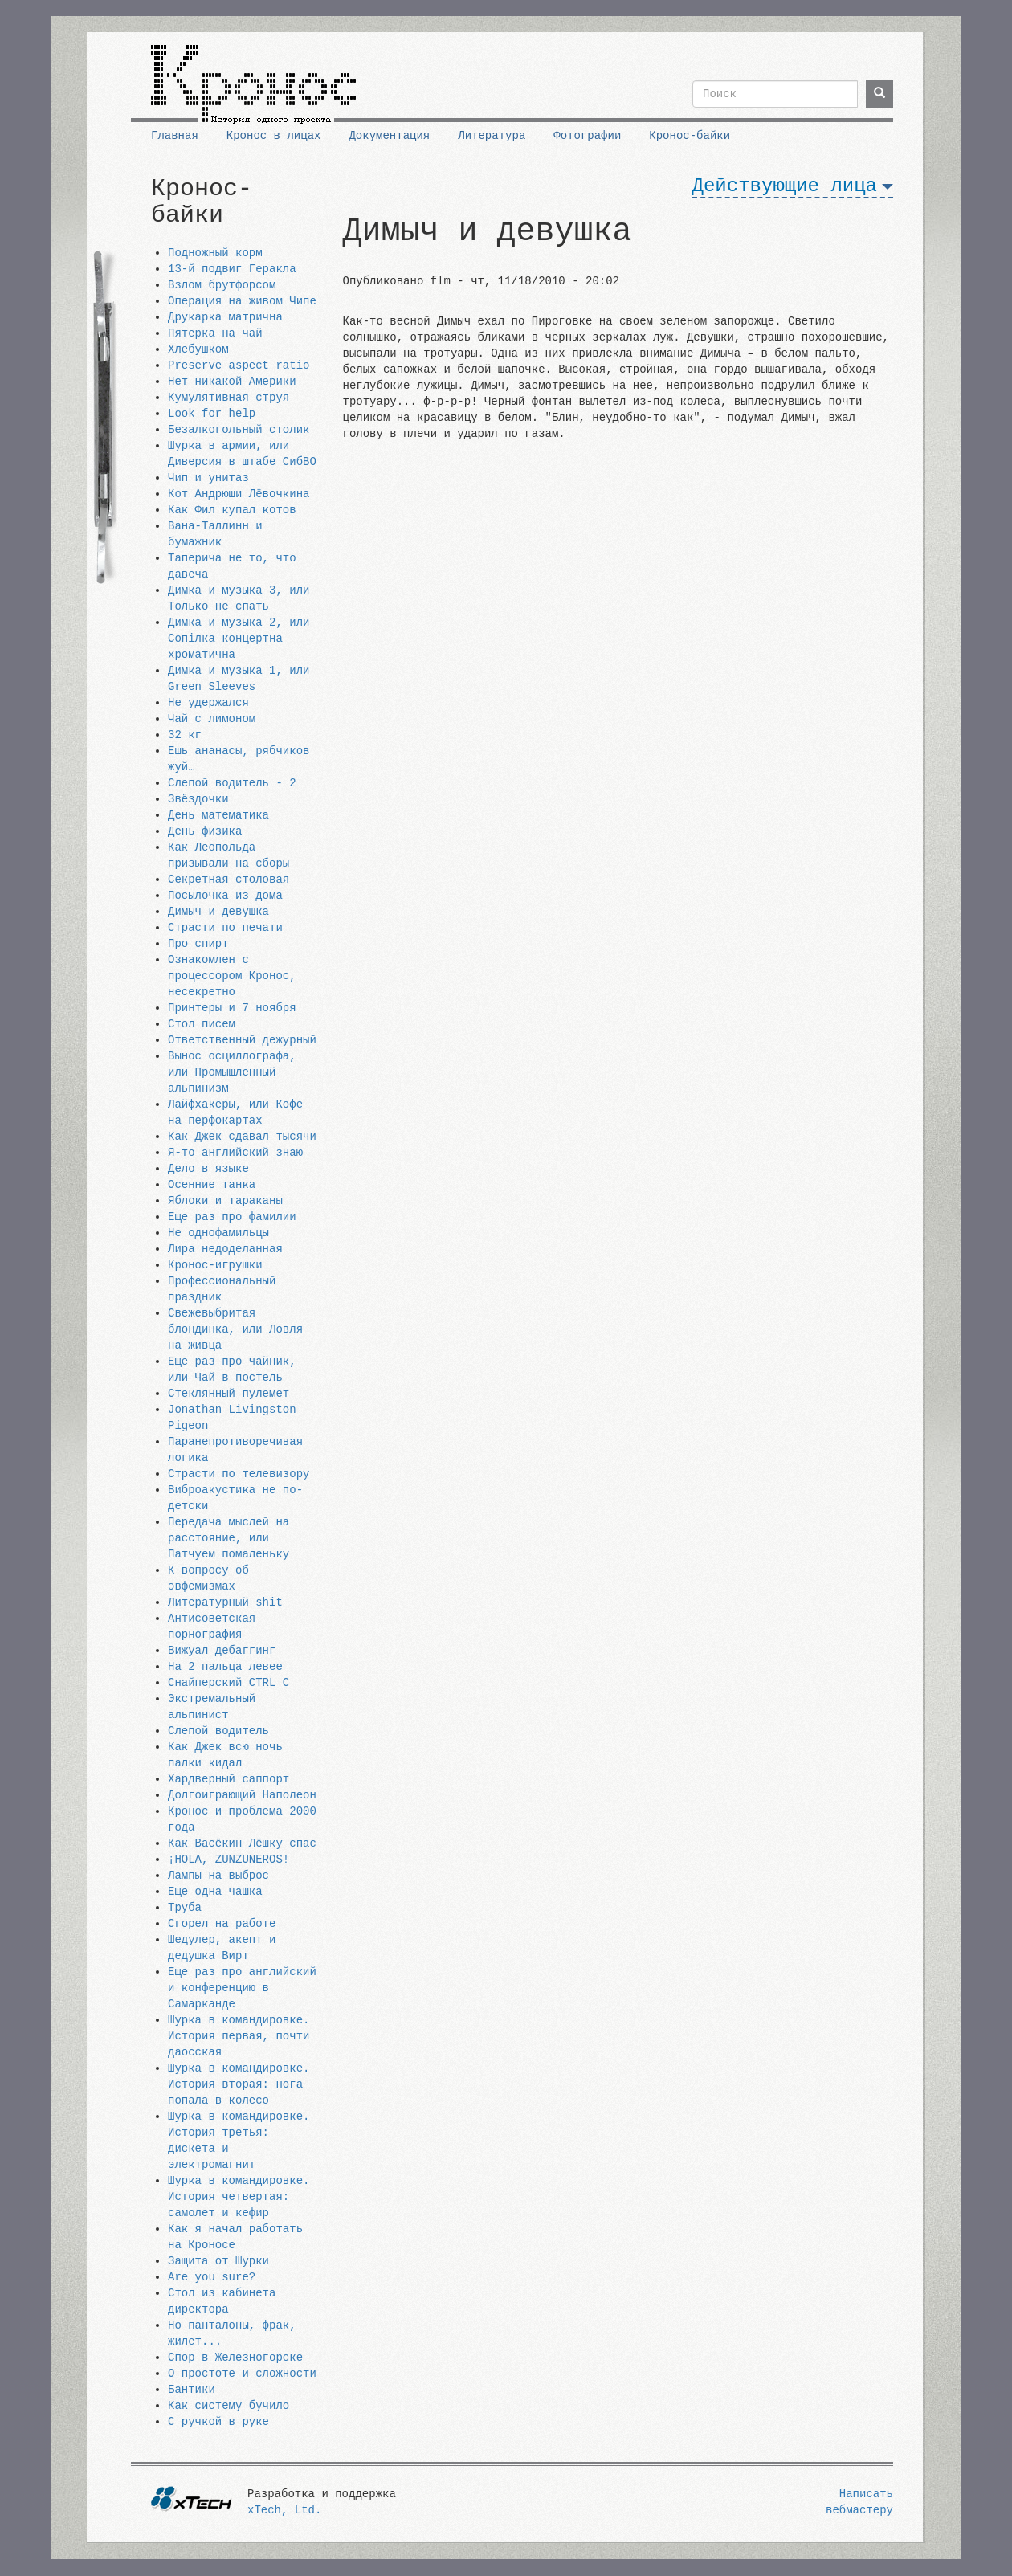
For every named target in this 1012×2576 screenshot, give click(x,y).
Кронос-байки (689, 135)
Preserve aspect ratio (238, 365)
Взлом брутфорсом (221, 285)
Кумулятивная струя (228, 397)
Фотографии (587, 135)
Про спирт (198, 943)
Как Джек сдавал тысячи (242, 1136)
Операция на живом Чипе (242, 301)
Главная (174, 135)
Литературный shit (225, 1602)
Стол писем (201, 1024)
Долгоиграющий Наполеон (242, 1795)
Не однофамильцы (218, 1233)
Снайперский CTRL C (228, 1682)
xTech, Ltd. (284, 2510)
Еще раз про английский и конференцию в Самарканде (242, 1988)
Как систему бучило (228, 2405)
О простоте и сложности (242, 2373)
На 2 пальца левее (225, 1666)
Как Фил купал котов (232, 510)
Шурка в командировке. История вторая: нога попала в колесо (238, 2084)
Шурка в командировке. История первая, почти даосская (238, 2036)
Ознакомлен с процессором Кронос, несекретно (232, 975)
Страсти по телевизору (238, 1474)
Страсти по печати (225, 927)
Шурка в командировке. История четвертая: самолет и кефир (238, 2196)
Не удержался (208, 702)
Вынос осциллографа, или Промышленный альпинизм (232, 1072)
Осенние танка (211, 1184)
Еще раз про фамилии (232, 1216)
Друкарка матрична (225, 317)
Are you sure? (211, 2277)
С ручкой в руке (218, 2421)
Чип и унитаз (208, 478)
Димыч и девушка (218, 911)
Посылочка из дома (225, 895)
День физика (205, 831)
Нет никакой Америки (232, 381)
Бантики (191, 2389)
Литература (491, 135)
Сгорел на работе (221, 1923)
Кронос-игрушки (215, 1265)
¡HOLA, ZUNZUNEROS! (228, 1859)
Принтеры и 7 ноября (232, 1008)
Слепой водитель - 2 (232, 783)
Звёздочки (198, 799)
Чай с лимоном (211, 718)
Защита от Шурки (218, 2261)
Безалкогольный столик (238, 429)
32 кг (185, 735)
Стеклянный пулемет (228, 1393)
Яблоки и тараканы (225, 1200)
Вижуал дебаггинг (221, 1650)
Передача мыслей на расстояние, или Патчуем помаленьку (228, 1538)
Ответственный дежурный (242, 1040)
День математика (218, 815)
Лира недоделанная (225, 1249)
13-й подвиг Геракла (232, 269)
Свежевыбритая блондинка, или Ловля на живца (235, 1329)
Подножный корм (215, 253)
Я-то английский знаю (235, 1152)
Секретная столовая (228, 879)
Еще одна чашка (215, 1891)
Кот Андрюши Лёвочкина (238, 494)
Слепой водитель (218, 1731)
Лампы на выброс (218, 1875)
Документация (389, 135)
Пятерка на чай (215, 333)
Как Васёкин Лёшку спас (242, 1843)
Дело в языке (208, 1168)
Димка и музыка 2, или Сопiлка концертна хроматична (238, 638)
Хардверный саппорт (228, 1779)
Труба (185, 1907)
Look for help (211, 413)
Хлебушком (198, 349)
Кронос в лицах (273, 135)
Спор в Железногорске (235, 2357)
